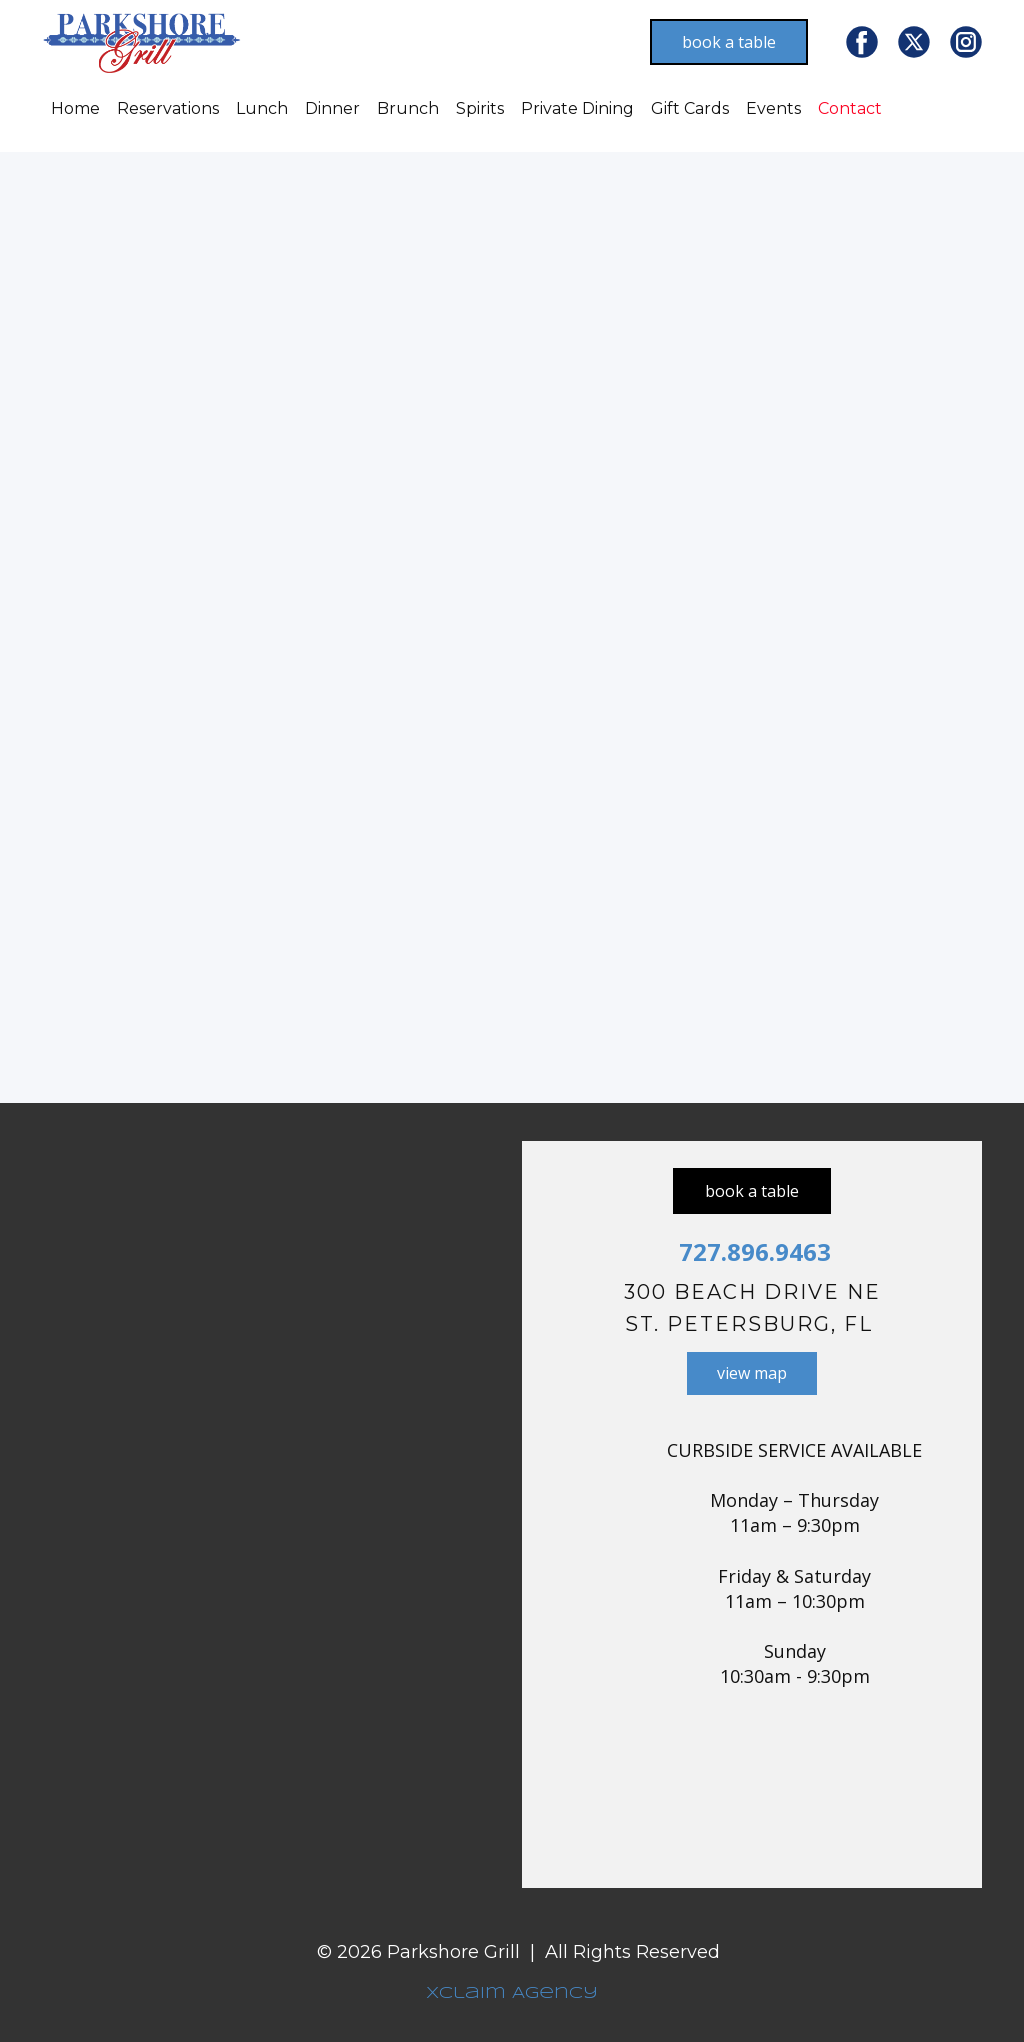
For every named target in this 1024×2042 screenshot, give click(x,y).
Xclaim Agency (512, 1993)
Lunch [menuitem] (262, 108)
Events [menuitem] (773, 108)
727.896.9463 (752, 1251)
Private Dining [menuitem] (577, 108)
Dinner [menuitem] (332, 108)
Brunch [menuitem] (408, 108)
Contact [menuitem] (850, 108)
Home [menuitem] (75, 108)
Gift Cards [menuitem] (690, 108)
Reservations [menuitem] (168, 108)
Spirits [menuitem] (480, 108)
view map (752, 1373)
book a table (729, 42)
